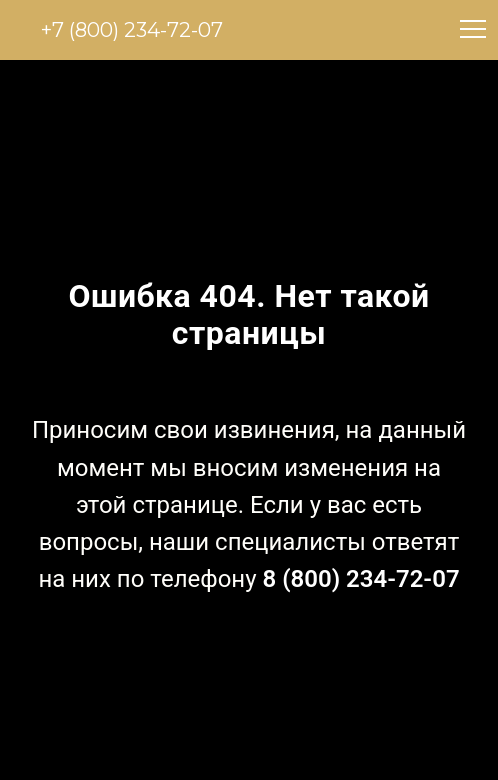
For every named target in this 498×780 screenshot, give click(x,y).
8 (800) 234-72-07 (360, 579)
